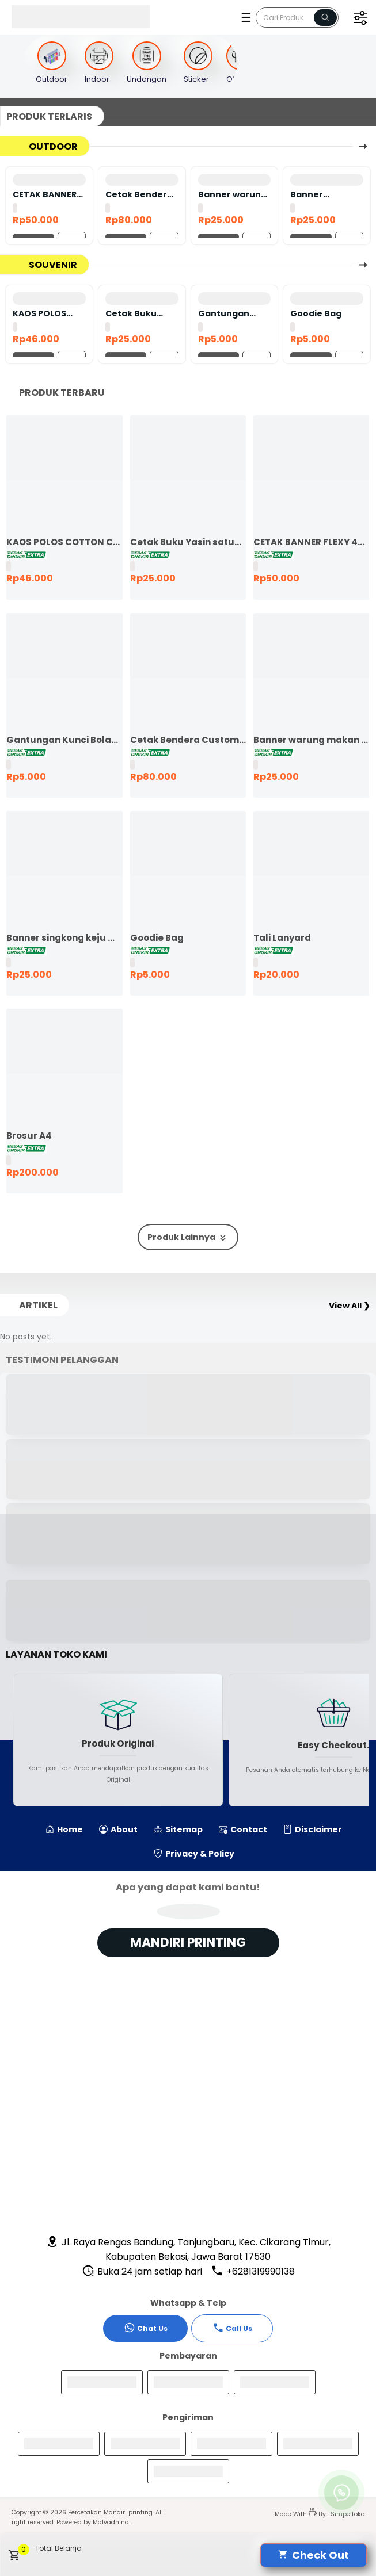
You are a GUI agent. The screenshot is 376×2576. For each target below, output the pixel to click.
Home (64, 1829)
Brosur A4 (29, 1135)
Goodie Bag (315, 313)
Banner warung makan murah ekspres (232, 194)
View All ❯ (349, 1305)
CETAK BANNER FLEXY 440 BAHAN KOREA (45, 194)
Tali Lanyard (282, 937)
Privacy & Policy (194, 1853)
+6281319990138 (253, 2271)
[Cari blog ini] (297, 17)
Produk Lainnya (188, 1237)
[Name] (325, 17)
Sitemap (178, 1829)
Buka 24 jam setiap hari (142, 2271)
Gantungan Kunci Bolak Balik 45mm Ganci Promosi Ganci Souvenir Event (231, 313)
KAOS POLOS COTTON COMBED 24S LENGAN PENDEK (47, 313)
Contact (243, 1829)
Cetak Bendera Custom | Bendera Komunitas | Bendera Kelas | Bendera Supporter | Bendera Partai (139, 194)
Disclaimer (312, 1829)
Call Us (232, 2327)
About (118, 1829)
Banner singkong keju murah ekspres (324, 194)
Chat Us (146, 2327)
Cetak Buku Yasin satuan (133, 313)
